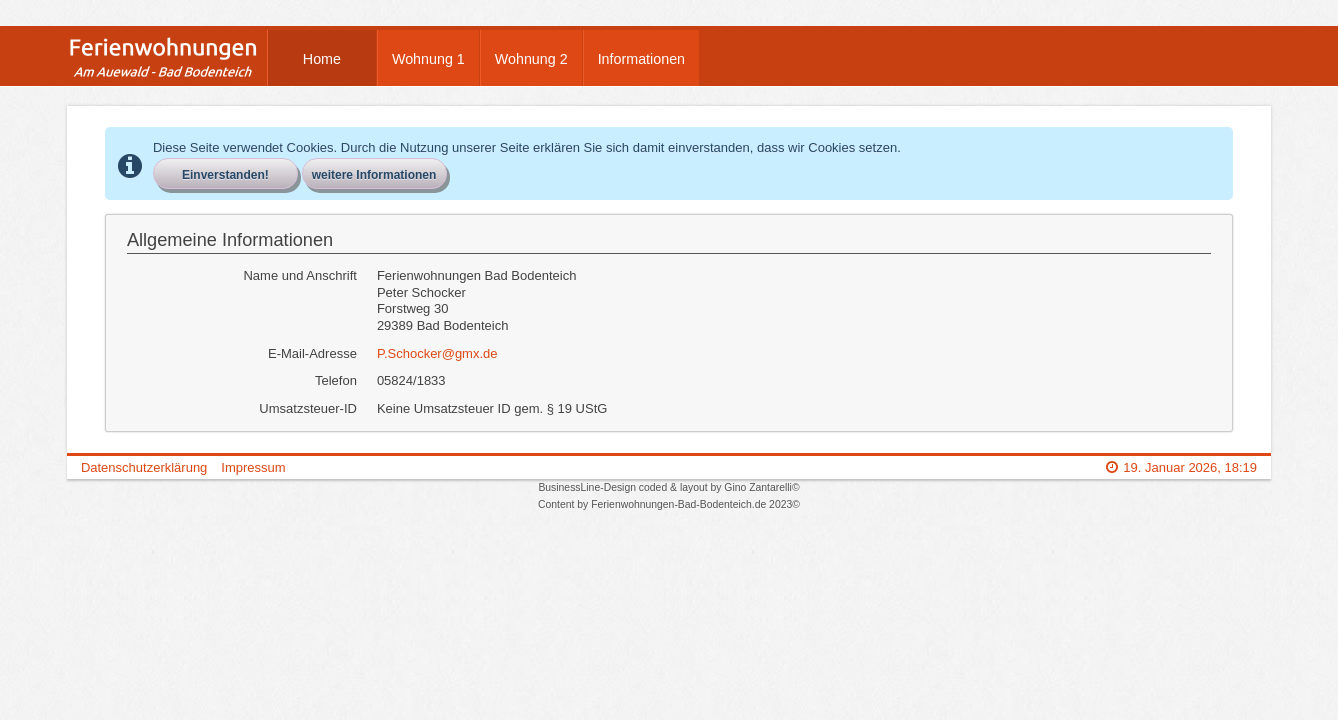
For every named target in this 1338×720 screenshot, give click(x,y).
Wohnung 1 (428, 59)
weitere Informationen (374, 175)
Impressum (253, 467)
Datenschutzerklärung (144, 467)
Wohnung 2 (531, 59)
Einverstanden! (225, 175)
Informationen (641, 59)
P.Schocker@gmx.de (437, 353)
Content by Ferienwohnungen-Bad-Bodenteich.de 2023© (669, 504)
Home (322, 59)
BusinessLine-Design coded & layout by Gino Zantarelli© (668, 487)
